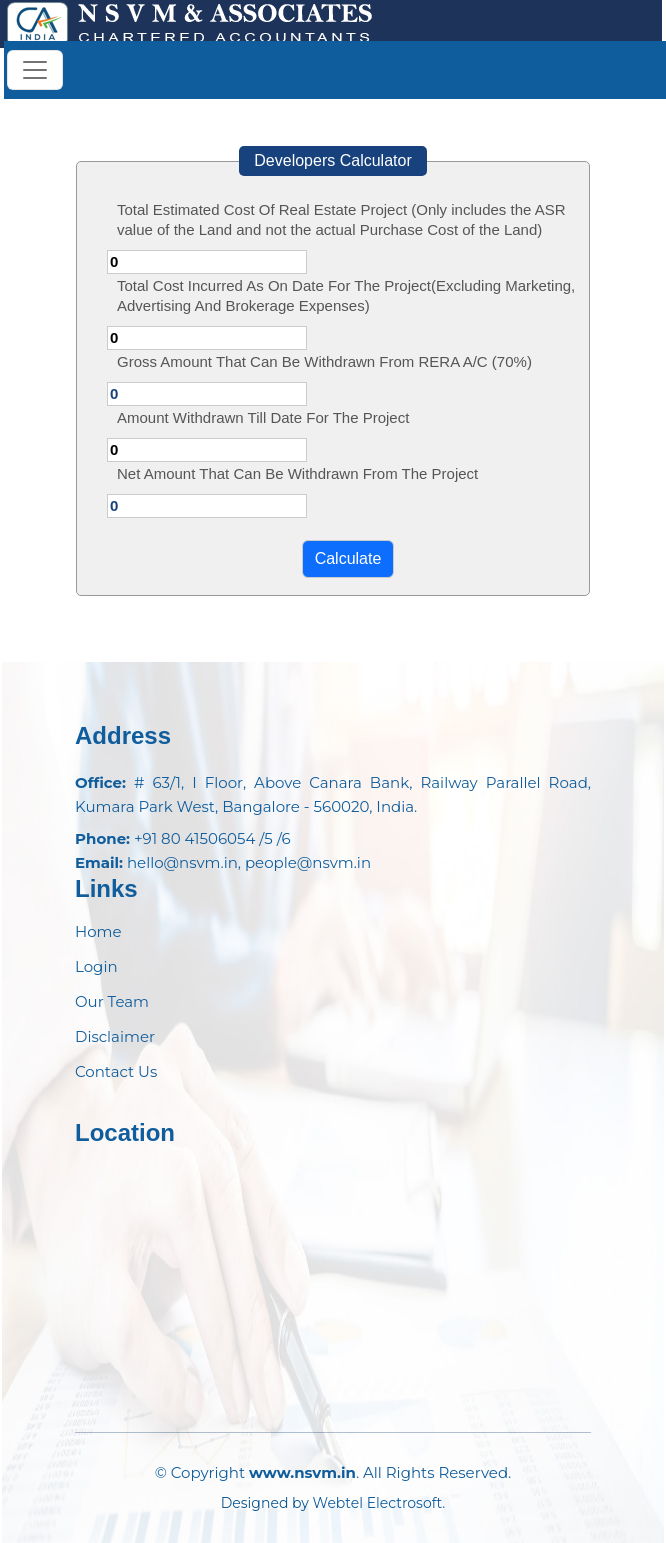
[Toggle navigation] (35, 70)
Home (98, 931)
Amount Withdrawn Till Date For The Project (263, 417)
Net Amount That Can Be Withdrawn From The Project (297, 473)
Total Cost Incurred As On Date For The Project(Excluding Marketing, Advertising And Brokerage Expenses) (346, 295)
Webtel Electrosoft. (379, 1503)
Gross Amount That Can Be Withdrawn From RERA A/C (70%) (324, 361)
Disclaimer (115, 1036)
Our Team (112, 1001)
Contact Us (116, 1071)
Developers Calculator (332, 160)
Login (96, 966)
